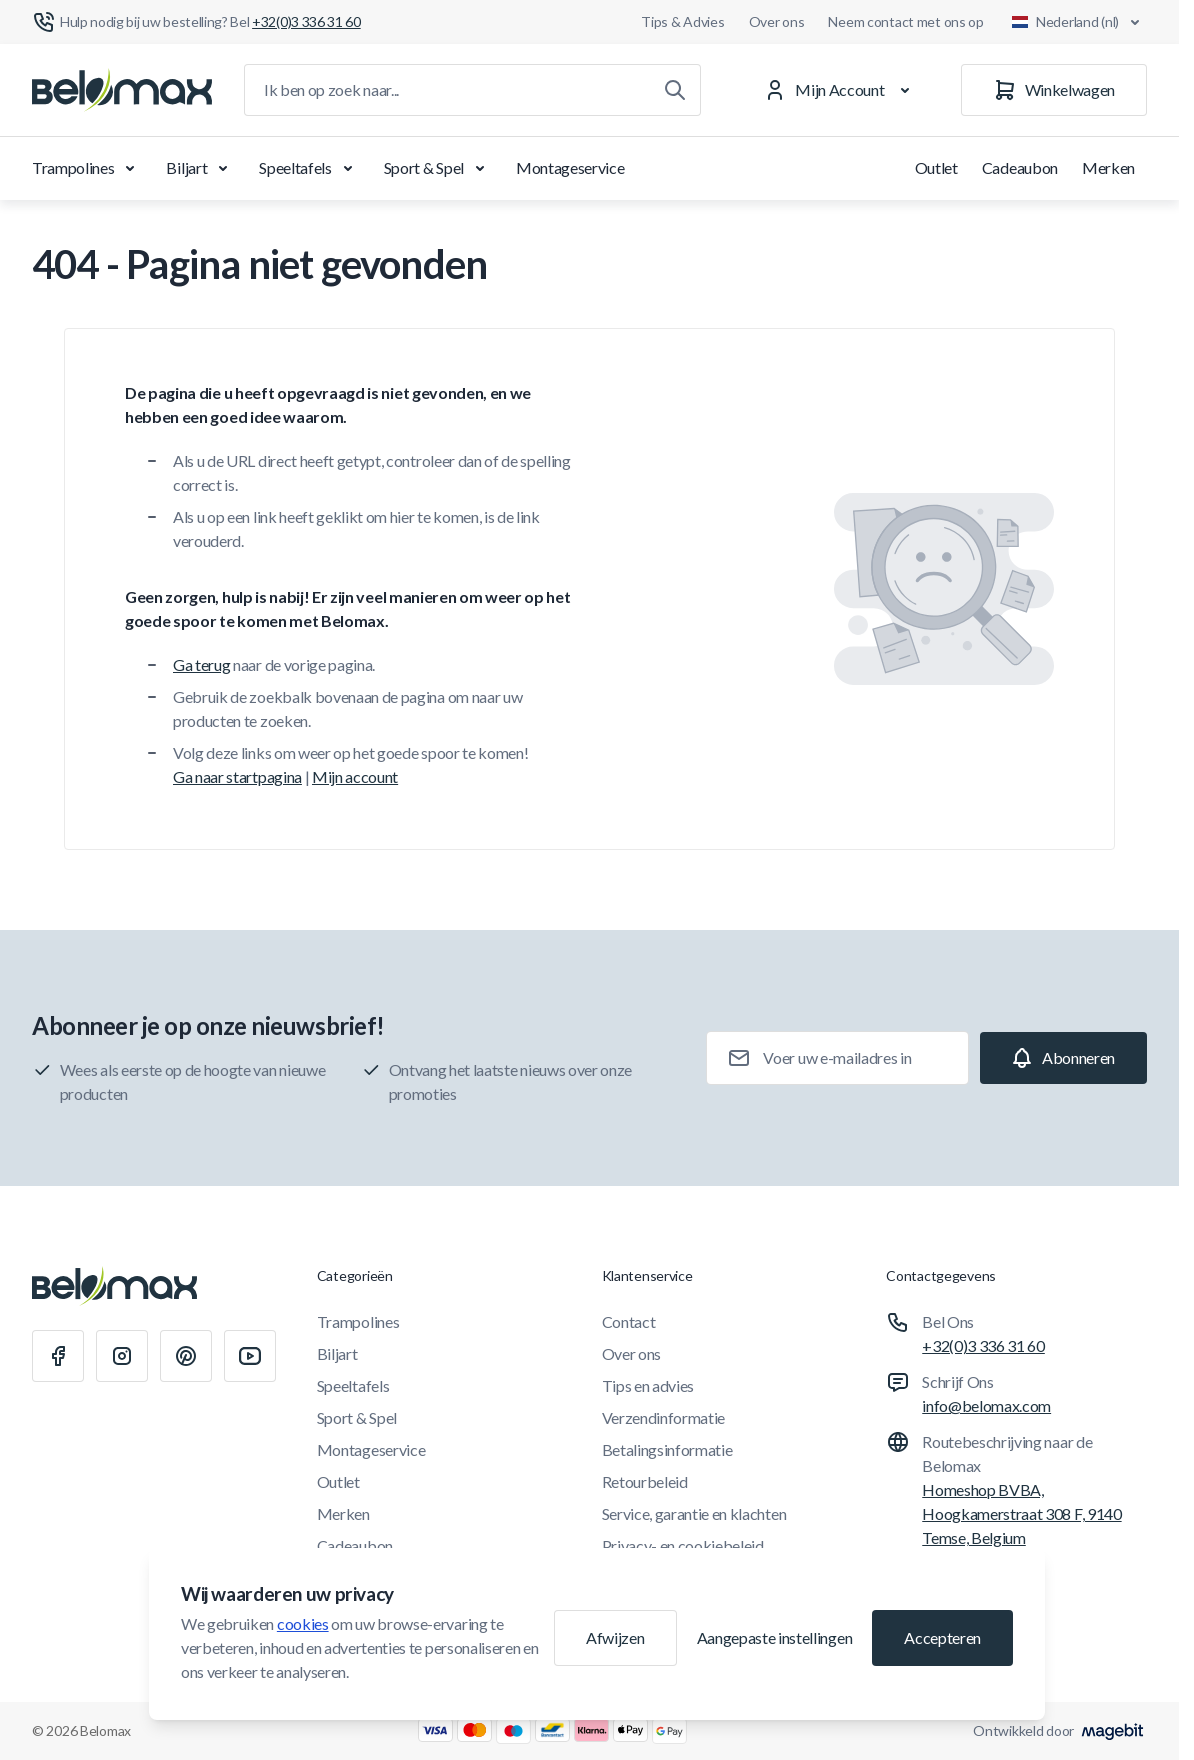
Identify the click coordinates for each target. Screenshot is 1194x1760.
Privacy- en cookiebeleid (683, 1545)
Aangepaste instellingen (775, 1637)
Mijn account (355, 776)
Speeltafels (309, 168)
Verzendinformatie (664, 1417)
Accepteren (942, 1637)
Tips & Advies (682, 21)
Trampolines (87, 168)
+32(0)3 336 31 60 (983, 1345)
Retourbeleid (645, 1481)
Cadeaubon (1020, 167)
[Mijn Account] (840, 90)
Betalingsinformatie (667, 1449)
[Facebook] (58, 1356)
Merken (1108, 167)
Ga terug (201, 664)
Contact (629, 1321)
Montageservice (570, 167)
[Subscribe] (1063, 1058)
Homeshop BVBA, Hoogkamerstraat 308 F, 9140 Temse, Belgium (1021, 1513)
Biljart (200, 168)
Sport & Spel (438, 168)
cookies (303, 1623)
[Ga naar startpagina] (122, 90)
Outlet (936, 167)
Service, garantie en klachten (694, 1513)
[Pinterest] (186, 1356)
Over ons (777, 21)
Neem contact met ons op (906, 21)
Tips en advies (648, 1385)
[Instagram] (122, 1356)
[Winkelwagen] (1054, 90)
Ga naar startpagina (237, 776)
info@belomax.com (986, 1405)
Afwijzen (615, 1637)
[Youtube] (250, 1356)
